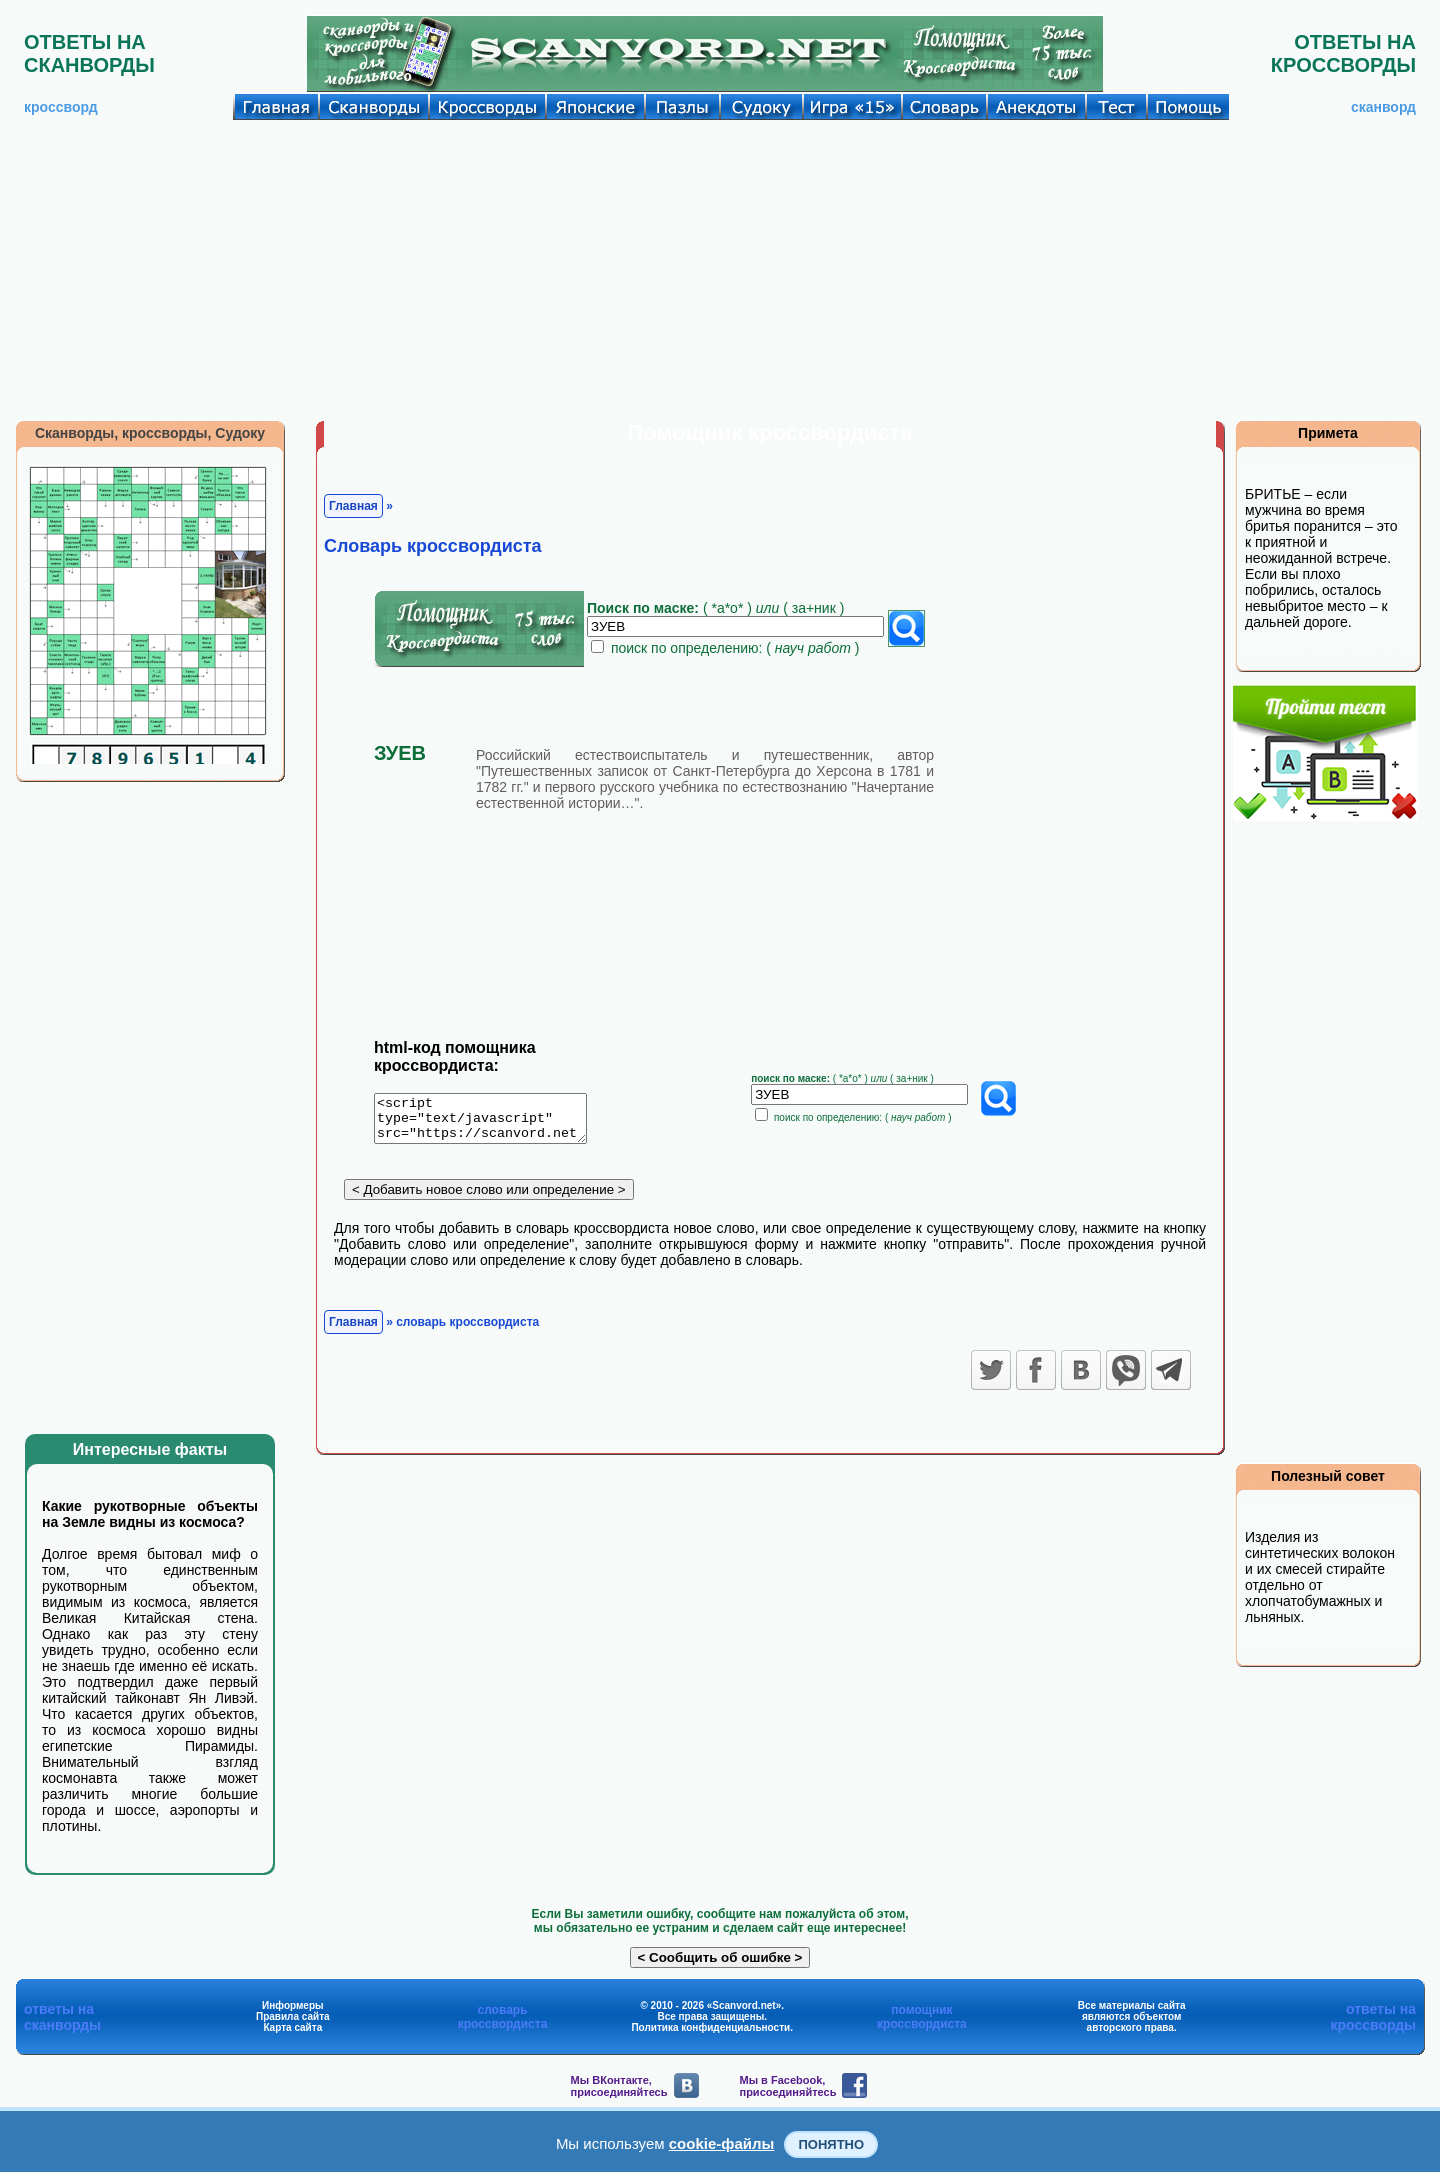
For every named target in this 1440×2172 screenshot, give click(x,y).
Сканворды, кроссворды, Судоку (150, 433)
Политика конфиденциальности (710, 2027)
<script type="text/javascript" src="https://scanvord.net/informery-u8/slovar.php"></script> (492, 1122)
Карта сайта (292, 2027)
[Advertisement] (720, 270)
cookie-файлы (722, 2143)
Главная (353, 506)
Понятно (831, 2144)
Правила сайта (293, 2016)
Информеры (293, 2005)
